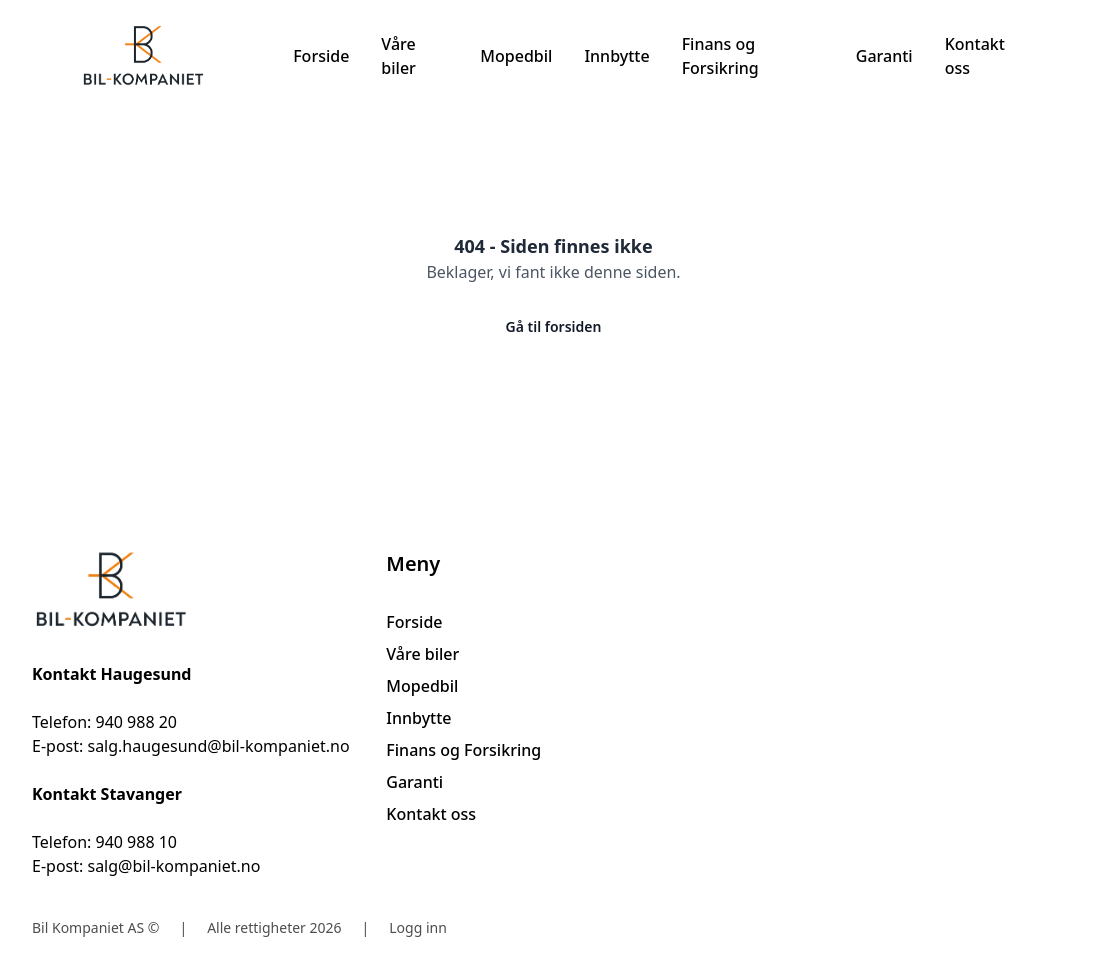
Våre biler (398, 56)
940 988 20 (136, 722)
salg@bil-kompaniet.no (173, 866)
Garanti (884, 56)
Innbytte (616, 56)
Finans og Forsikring (720, 56)
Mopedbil (516, 56)
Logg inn (418, 927)
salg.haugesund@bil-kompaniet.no (218, 746)
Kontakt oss (975, 56)
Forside (321, 56)
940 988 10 (136, 842)
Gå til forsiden (554, 326)
